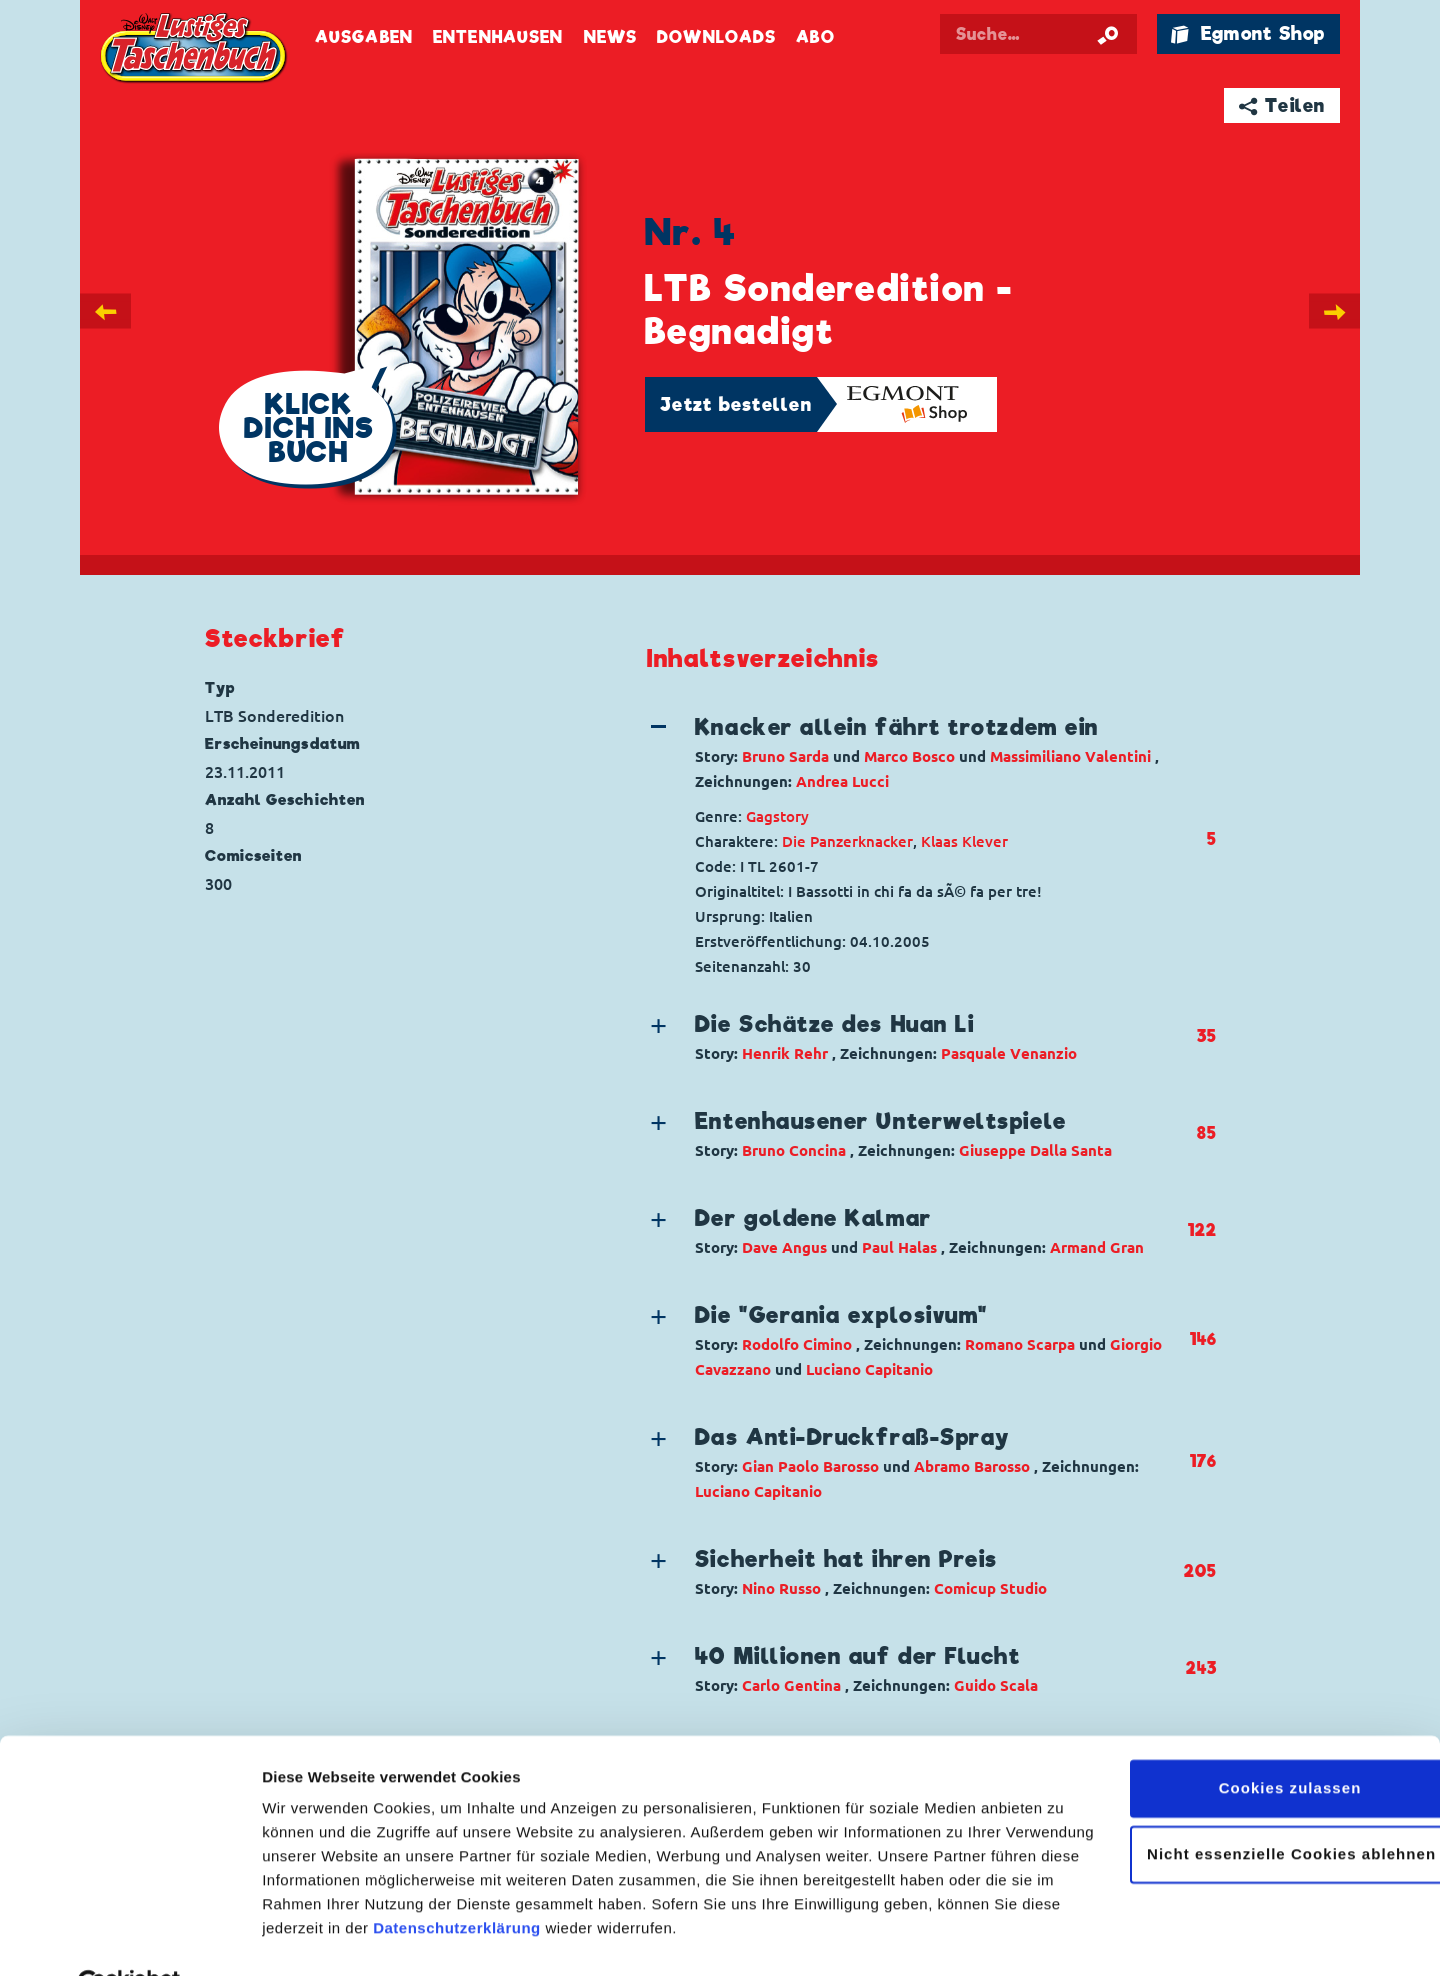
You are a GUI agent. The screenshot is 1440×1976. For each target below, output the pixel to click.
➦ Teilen (1282, 105)
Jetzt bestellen (736, 404)
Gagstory (777, 816)
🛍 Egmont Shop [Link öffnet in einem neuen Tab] (1248, 33)
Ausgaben (364, 37)
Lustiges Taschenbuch (195, 50)
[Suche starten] (1108, 34)
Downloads (716, 37)
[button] (915, 752)
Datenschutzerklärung (457, 1881)
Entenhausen (498, 37)
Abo (815, 37)
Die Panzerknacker (847, 841)
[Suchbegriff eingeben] (1042, 34)
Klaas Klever (964, 841)
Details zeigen (312, 1936)
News (610, 37)
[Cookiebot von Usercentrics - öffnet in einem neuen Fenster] (129, 1937)
